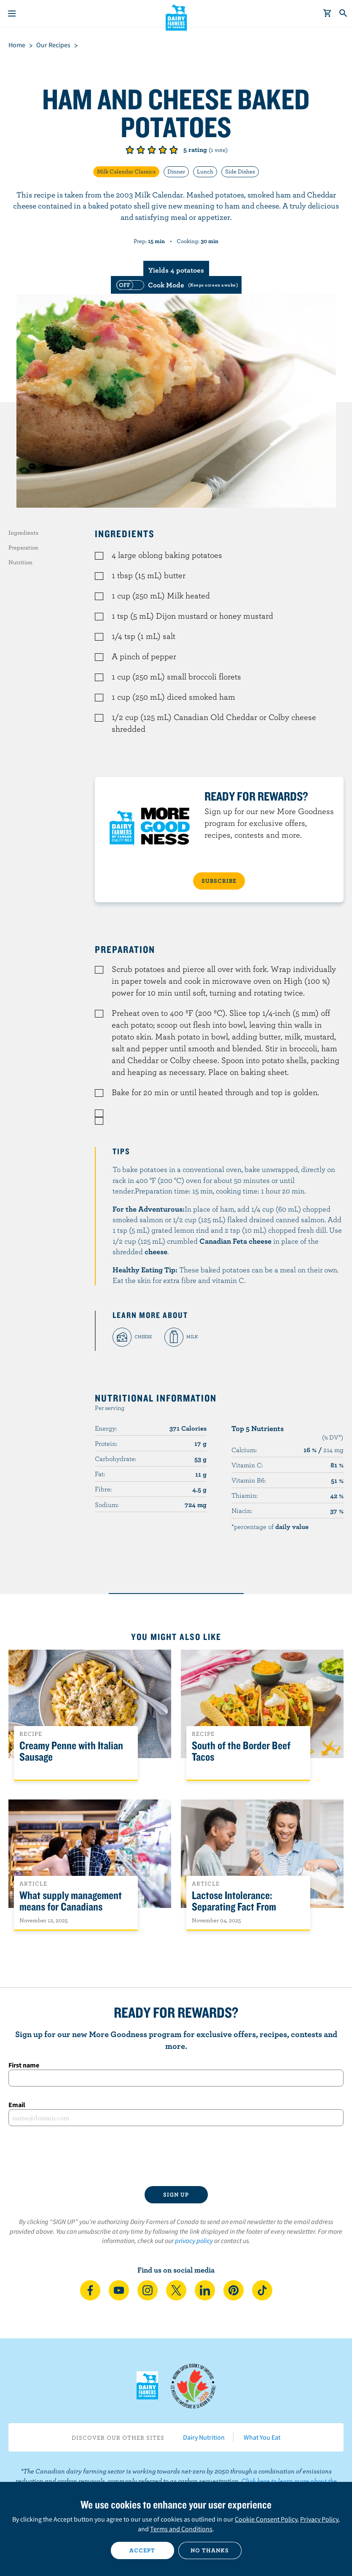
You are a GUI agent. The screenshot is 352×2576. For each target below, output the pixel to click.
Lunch (205, 171)
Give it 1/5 (129, 150)
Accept (142, 2550)
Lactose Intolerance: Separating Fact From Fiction (234, 1906)
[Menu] (11, 13)
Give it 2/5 (140, 150)
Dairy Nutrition (204, 2437)
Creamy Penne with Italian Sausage (71, 1751)
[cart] (327, 13)
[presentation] (176, 2156)
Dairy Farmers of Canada (176, 17)
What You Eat (262, 2437)
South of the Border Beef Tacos (241, 1751)
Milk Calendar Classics (126, 171)
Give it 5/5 (173, 150)
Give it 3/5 (151, 150)
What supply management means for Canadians (70, 1901)
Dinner (176, 171)
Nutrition (20, 562)
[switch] (176, 285)
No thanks (210, 2550)
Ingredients (23, 532)
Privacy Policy (319, 2519)
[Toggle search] (343, 13)
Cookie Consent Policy (266, 2519)
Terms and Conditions (181, 2529)
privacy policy (194, 2240)
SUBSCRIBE (219, 880)
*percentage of (270, 1526)
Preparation (23, 547)
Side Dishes (240, 171)
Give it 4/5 (162, 150)
